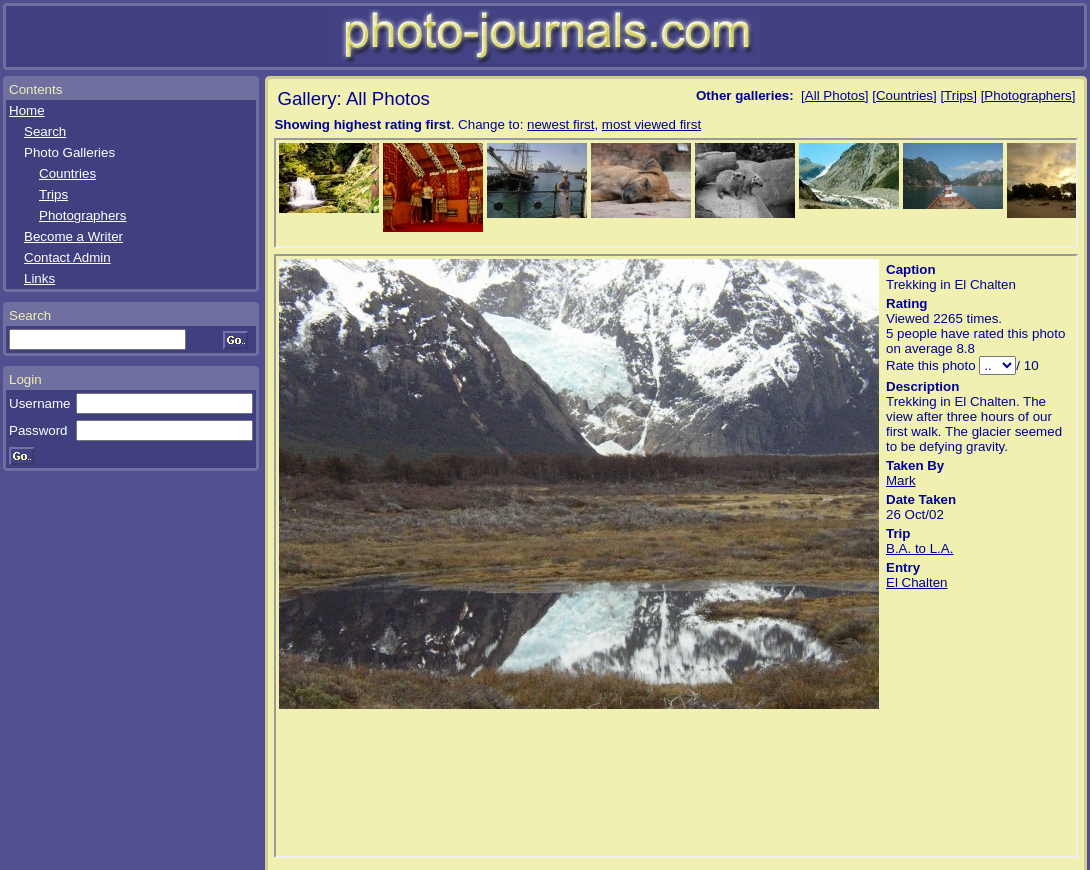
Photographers (82, 215)
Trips (53, 194)
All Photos (835, 95)
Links (39, 278)
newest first (560, 124)
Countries (67, 173)
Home (27, 110)
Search (45, 131)
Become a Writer (73, 236)
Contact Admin (67, 257)
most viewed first (651, 124)
